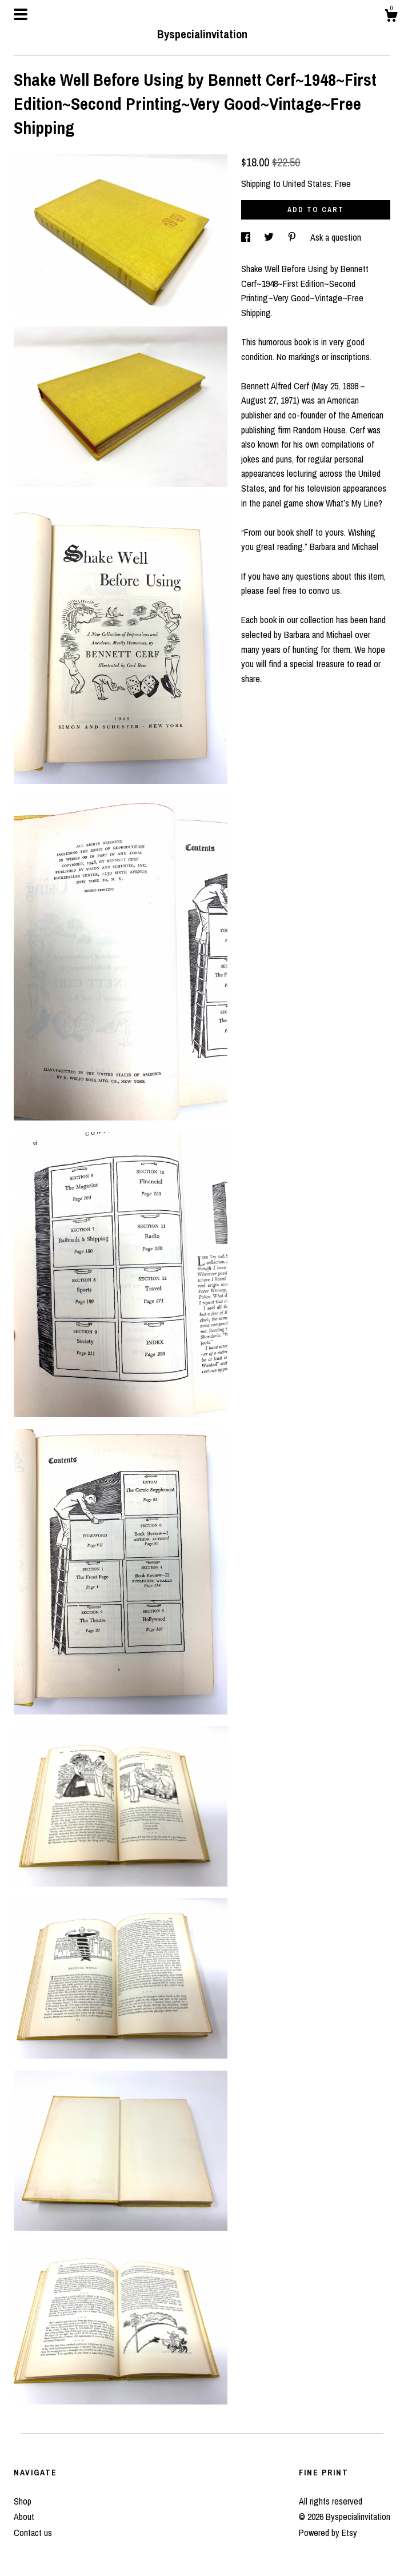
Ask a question (335, 237)
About (24, 2516)
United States (307, 183)
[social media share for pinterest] (293, 237)
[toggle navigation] (20, 14)
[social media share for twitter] (270, 237)
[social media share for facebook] (247, 237)
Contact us (33, 2532)
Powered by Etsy (328, 2532)
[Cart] (391, 17)
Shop (22, 2501)
